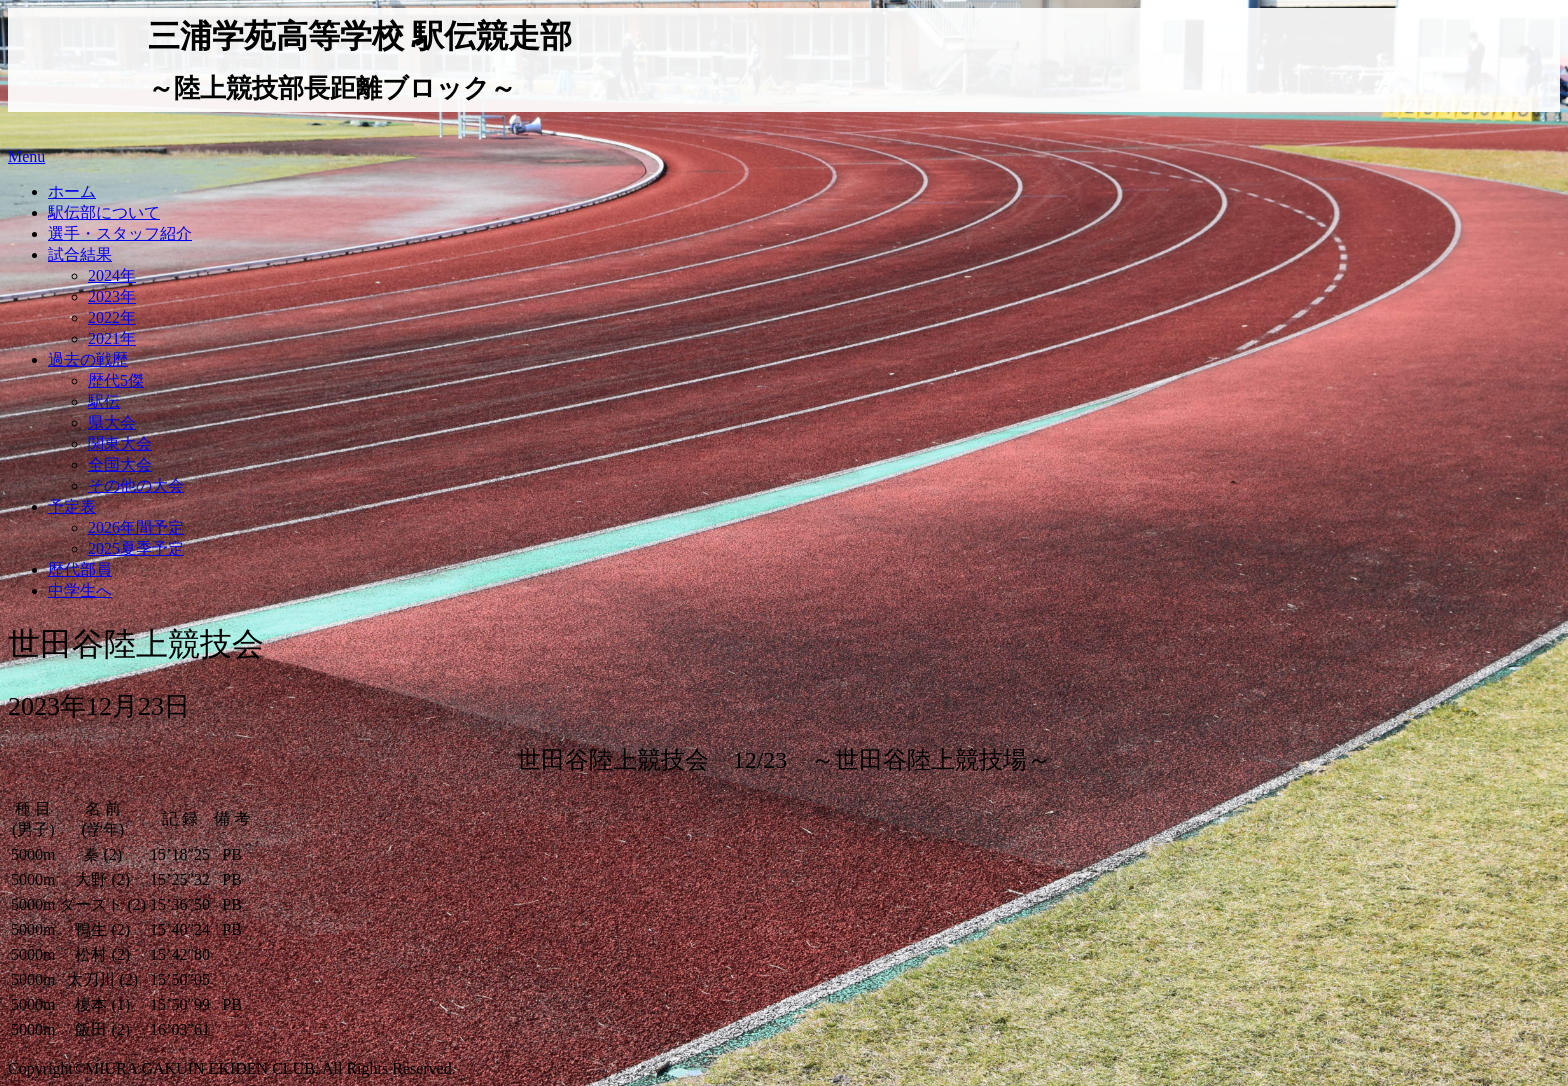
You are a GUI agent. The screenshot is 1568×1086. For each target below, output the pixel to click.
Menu (26, 156)
